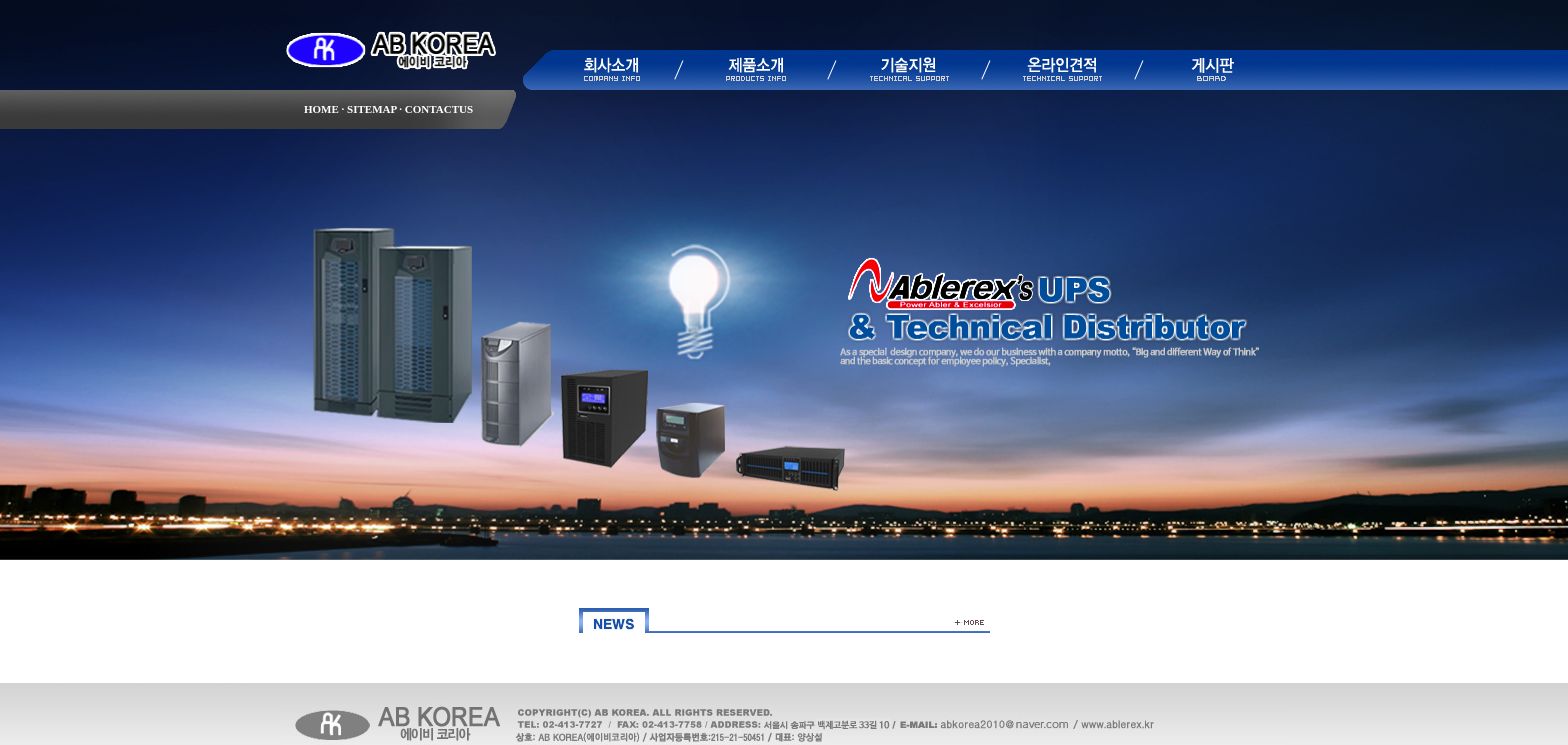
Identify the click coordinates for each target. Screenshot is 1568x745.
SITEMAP (370, 109)
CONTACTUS (437, 109)
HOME (321, 109)
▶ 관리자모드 (1331, 736)
